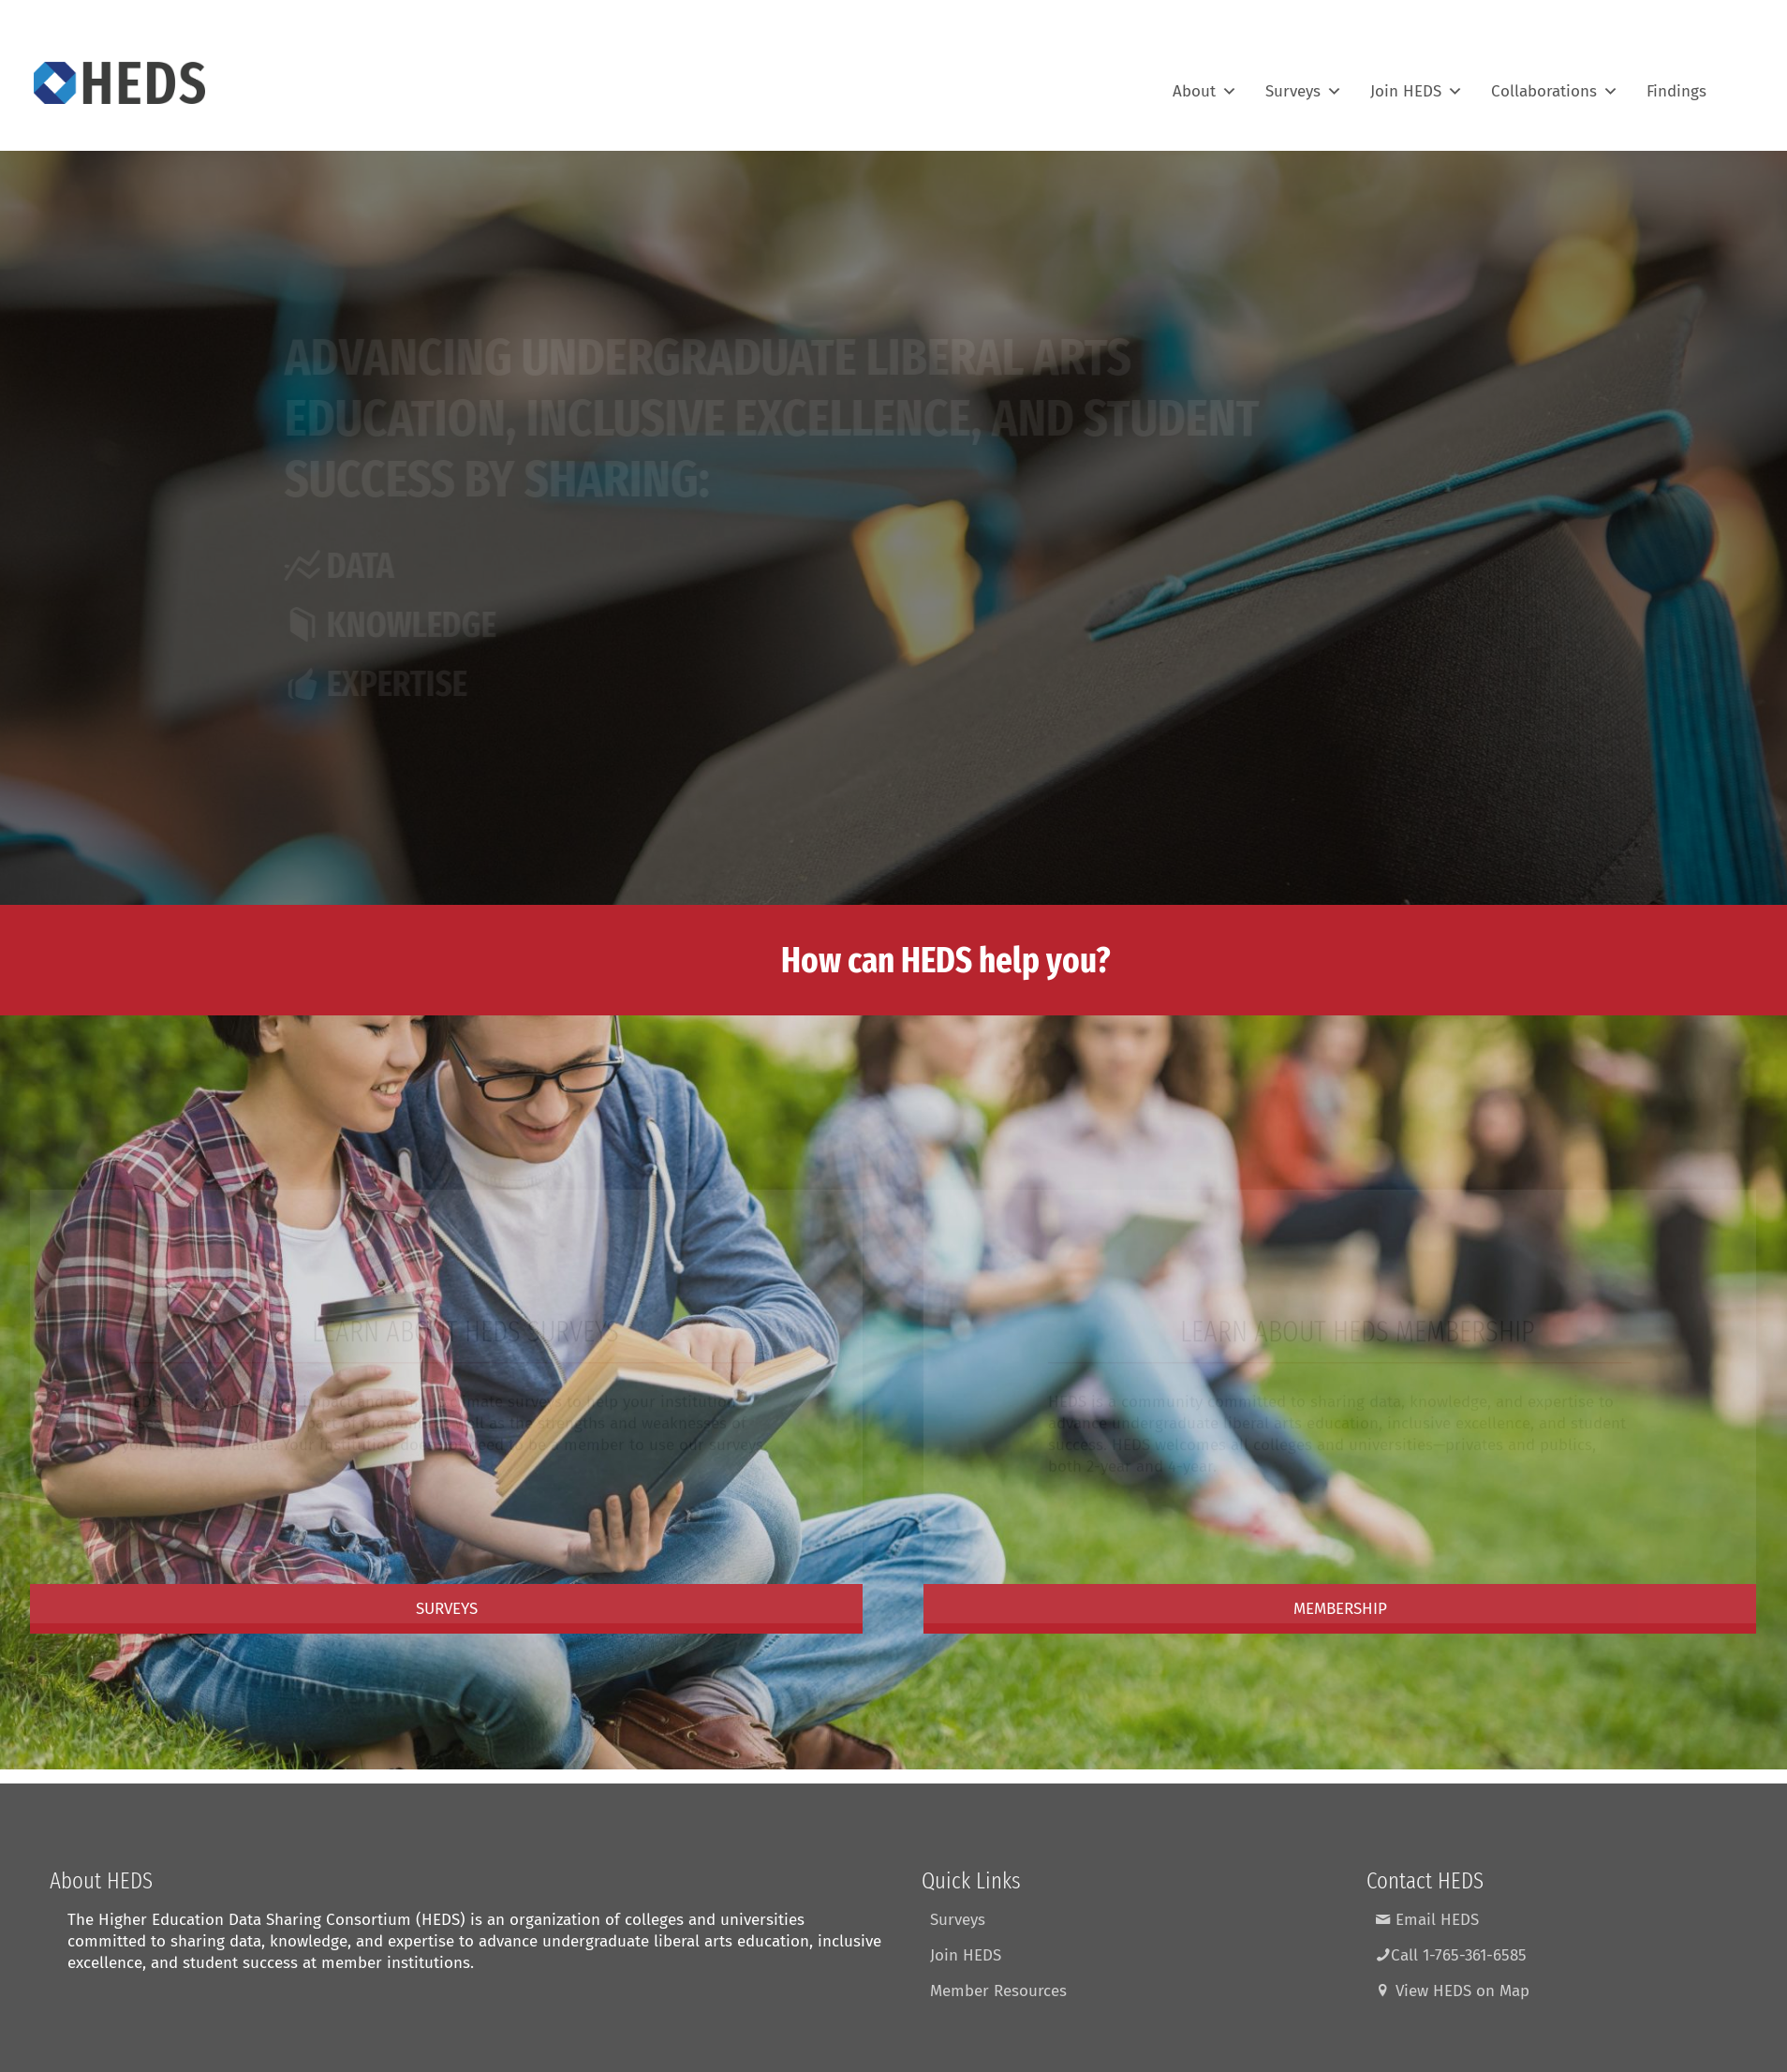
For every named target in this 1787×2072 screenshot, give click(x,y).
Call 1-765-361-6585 (1451, 1955)
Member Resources (998, 1991)
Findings (1676, 82)
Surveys (1303, 82)
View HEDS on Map (1452, 1991)
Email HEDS (1427, 1920)
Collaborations (1554, 82)
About (1205, 82)
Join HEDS (1416, 82)
